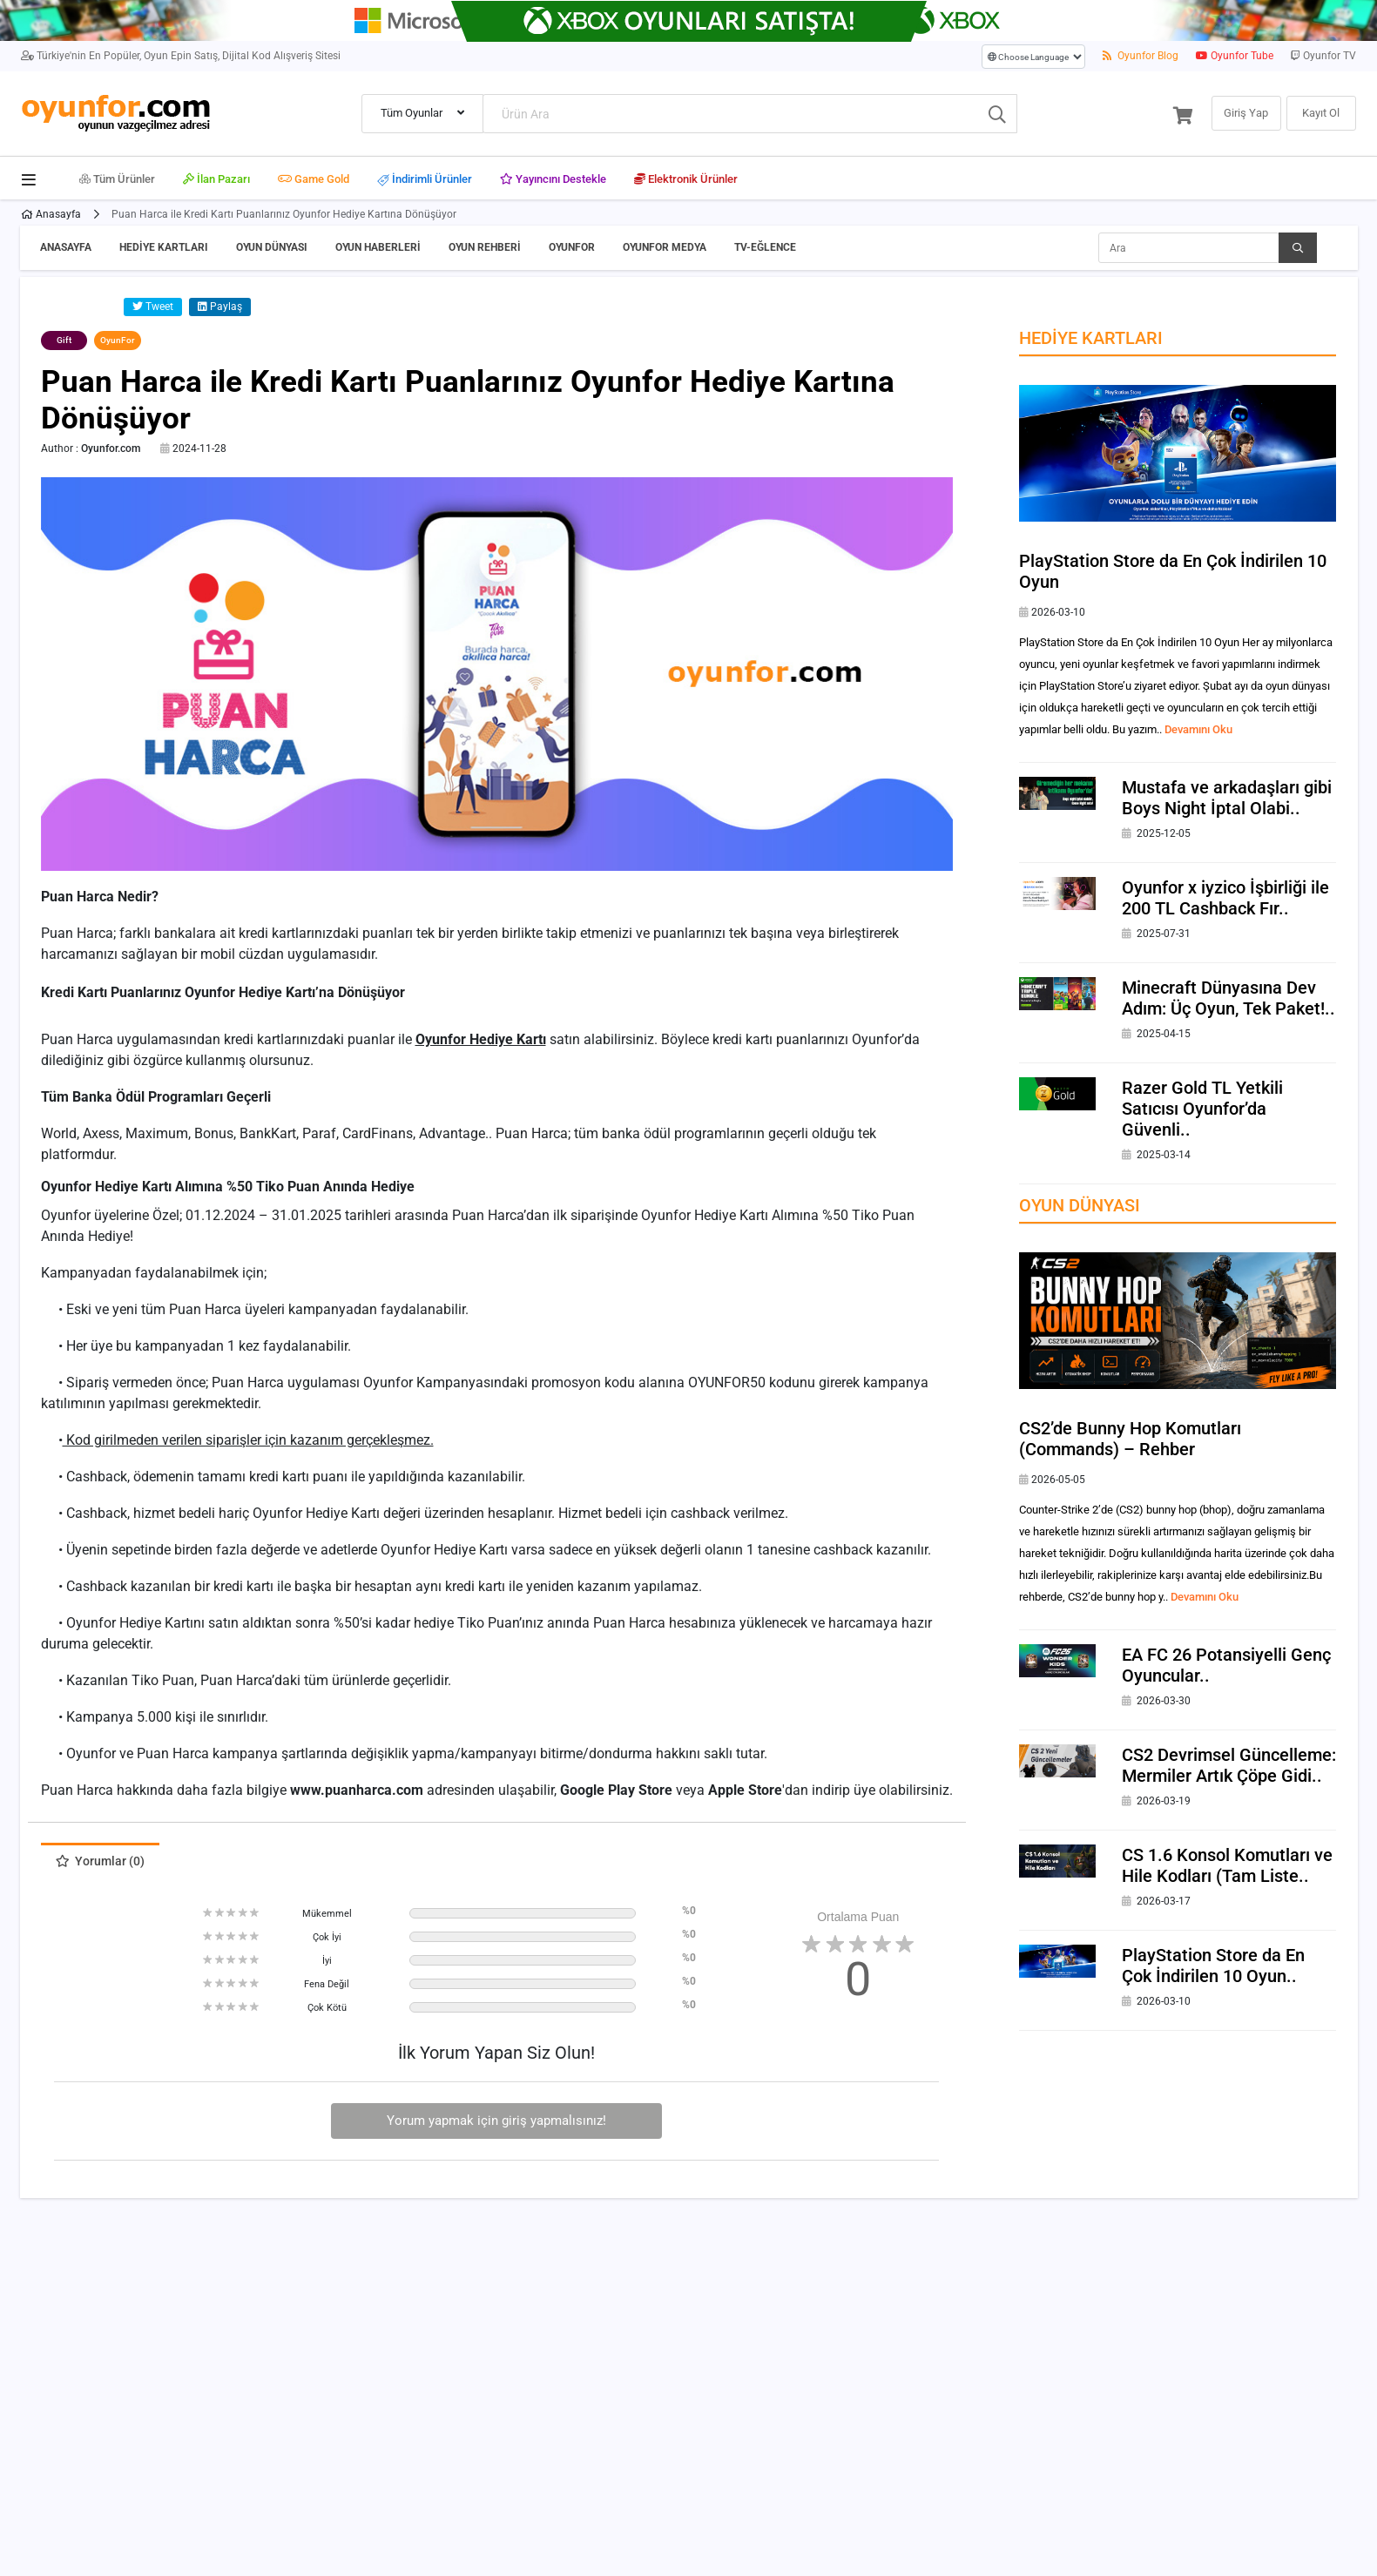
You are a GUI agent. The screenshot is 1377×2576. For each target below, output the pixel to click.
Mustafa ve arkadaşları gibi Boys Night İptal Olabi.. (1227, 798)
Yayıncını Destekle (553, 179)
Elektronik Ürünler (686, 179)
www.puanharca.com (356, 1790)
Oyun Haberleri (378, 247)
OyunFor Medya (664, 247)
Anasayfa (51, 214)
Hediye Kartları (163, 247)
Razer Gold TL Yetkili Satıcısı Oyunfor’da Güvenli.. (1202, 1108)
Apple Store (745, 1790)
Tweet (152, 306)
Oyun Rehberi (485, 247)
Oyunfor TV (1323, 56)
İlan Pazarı (216, 179)
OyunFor (572, 247)
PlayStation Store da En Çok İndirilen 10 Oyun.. (1213, 1965)
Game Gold (313, 179)
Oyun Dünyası (271, 247)
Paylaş (220, 306)
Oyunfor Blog (1140, 56)
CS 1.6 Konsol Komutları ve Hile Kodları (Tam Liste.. (1227, 1865)
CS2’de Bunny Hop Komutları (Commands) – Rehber (1130, 1439)
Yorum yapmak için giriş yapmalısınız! (496, 2120)
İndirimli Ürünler (424, 179)
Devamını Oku (1198, 729)
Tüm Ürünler (117, 179)
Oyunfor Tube (1234, 56)
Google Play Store (616, 1790)
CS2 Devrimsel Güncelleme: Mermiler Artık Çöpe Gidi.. (1229, 1765)
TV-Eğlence (765, 247)
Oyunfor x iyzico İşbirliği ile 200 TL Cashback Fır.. (1225, 898)
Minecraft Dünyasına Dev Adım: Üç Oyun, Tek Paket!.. (1228, 998)
